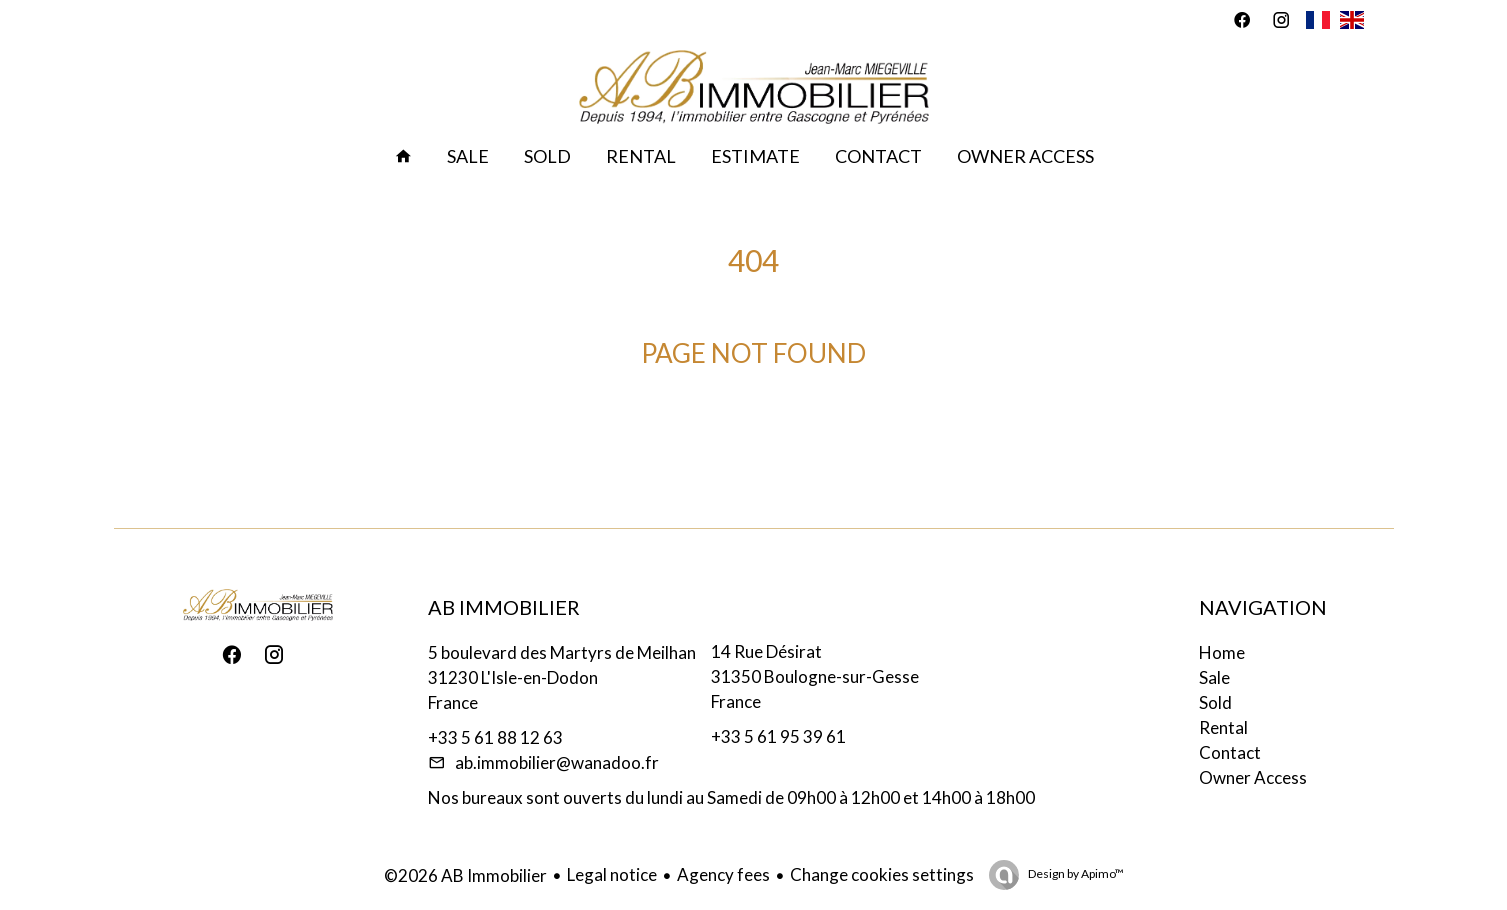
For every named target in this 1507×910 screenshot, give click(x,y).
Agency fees (723, 874)
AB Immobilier (504, 607)
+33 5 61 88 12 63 (495, 737)
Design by (1075, 873)
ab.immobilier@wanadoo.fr (557, 762)
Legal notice (612, 874)
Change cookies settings (882, 874)
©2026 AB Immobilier (465, 875)
